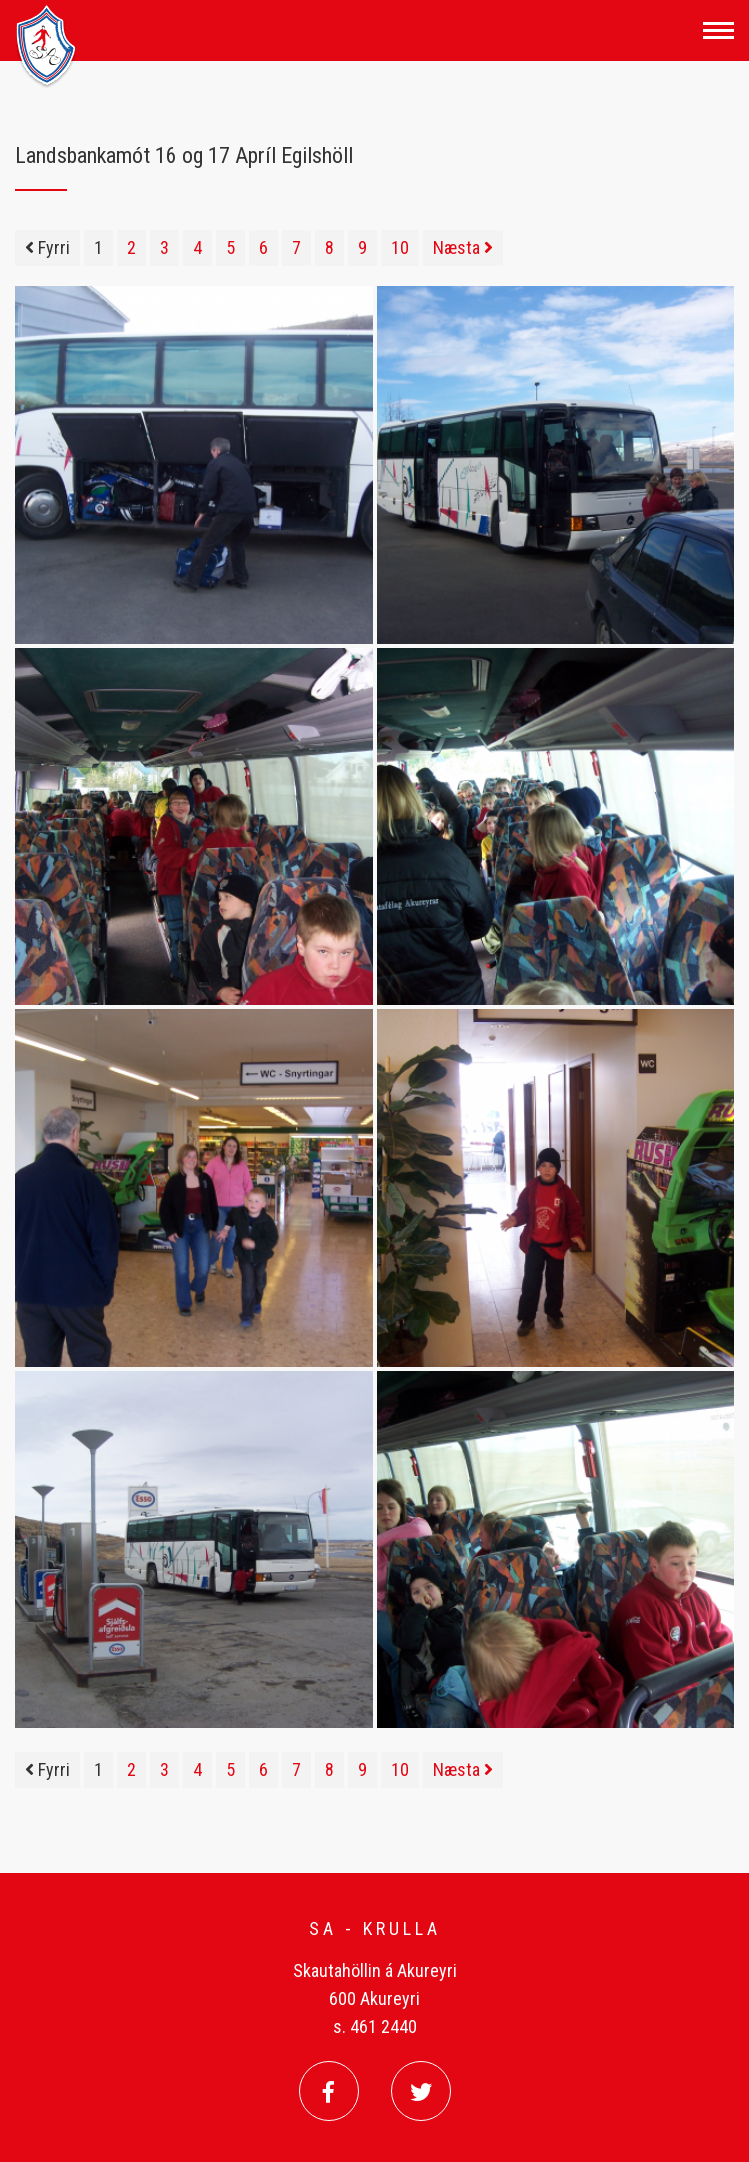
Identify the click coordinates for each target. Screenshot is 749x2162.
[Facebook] (329, 2091)
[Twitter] (421, 2091)
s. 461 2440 (375, 2026)
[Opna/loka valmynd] (718, 30)
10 (400, 247)
